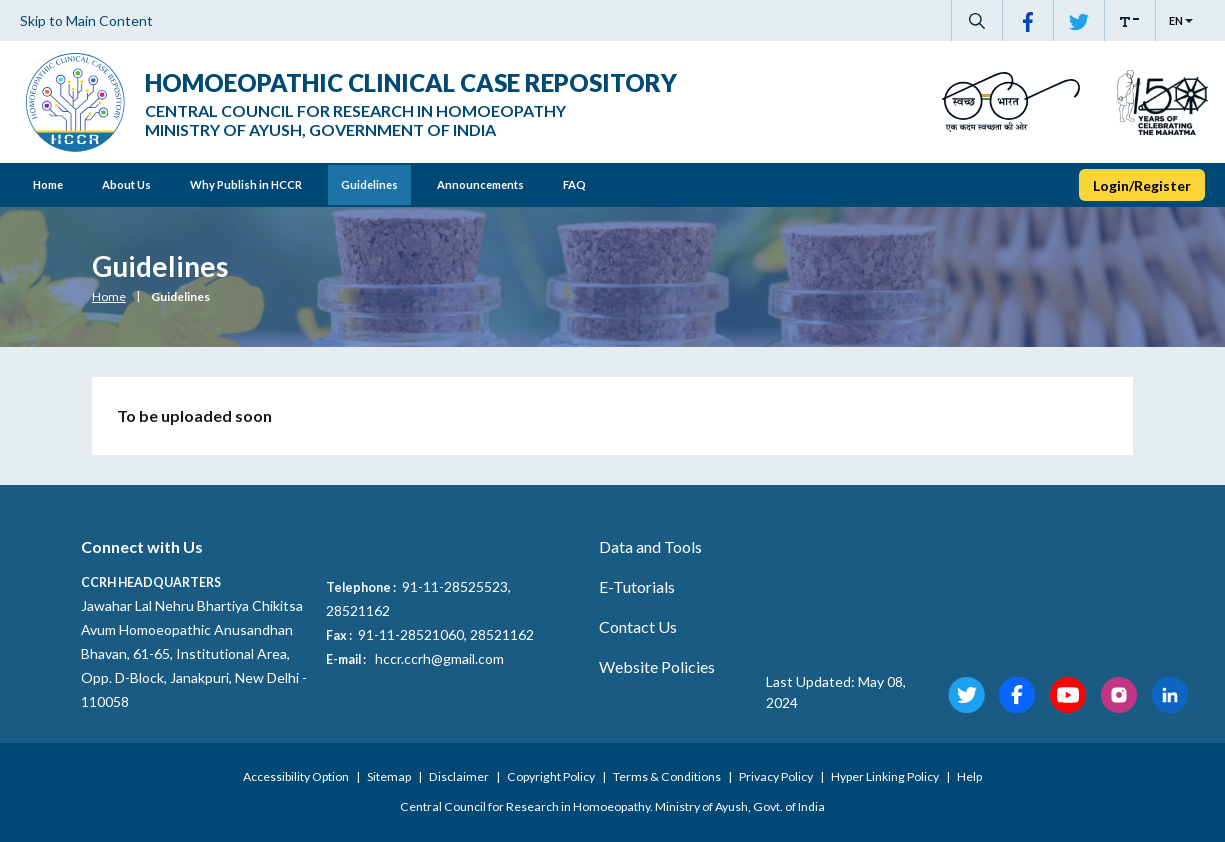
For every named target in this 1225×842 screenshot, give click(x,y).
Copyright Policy (552, 776)
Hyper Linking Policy (886, 776)
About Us (126, 184)
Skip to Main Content (86, 20)
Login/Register (1142, 185)
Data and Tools (650, 546)
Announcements (480, 184)
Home (48, 184)
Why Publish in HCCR (246, 184)
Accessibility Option (297, 776)
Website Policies (657, 666)
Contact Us (638, 626)
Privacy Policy (777, 776)
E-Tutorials (637, 586)
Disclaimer (460, 776)
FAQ (574, 184)
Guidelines (369, 184)
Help (969, 776)
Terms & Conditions (668, 776)
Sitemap (390, 776)
